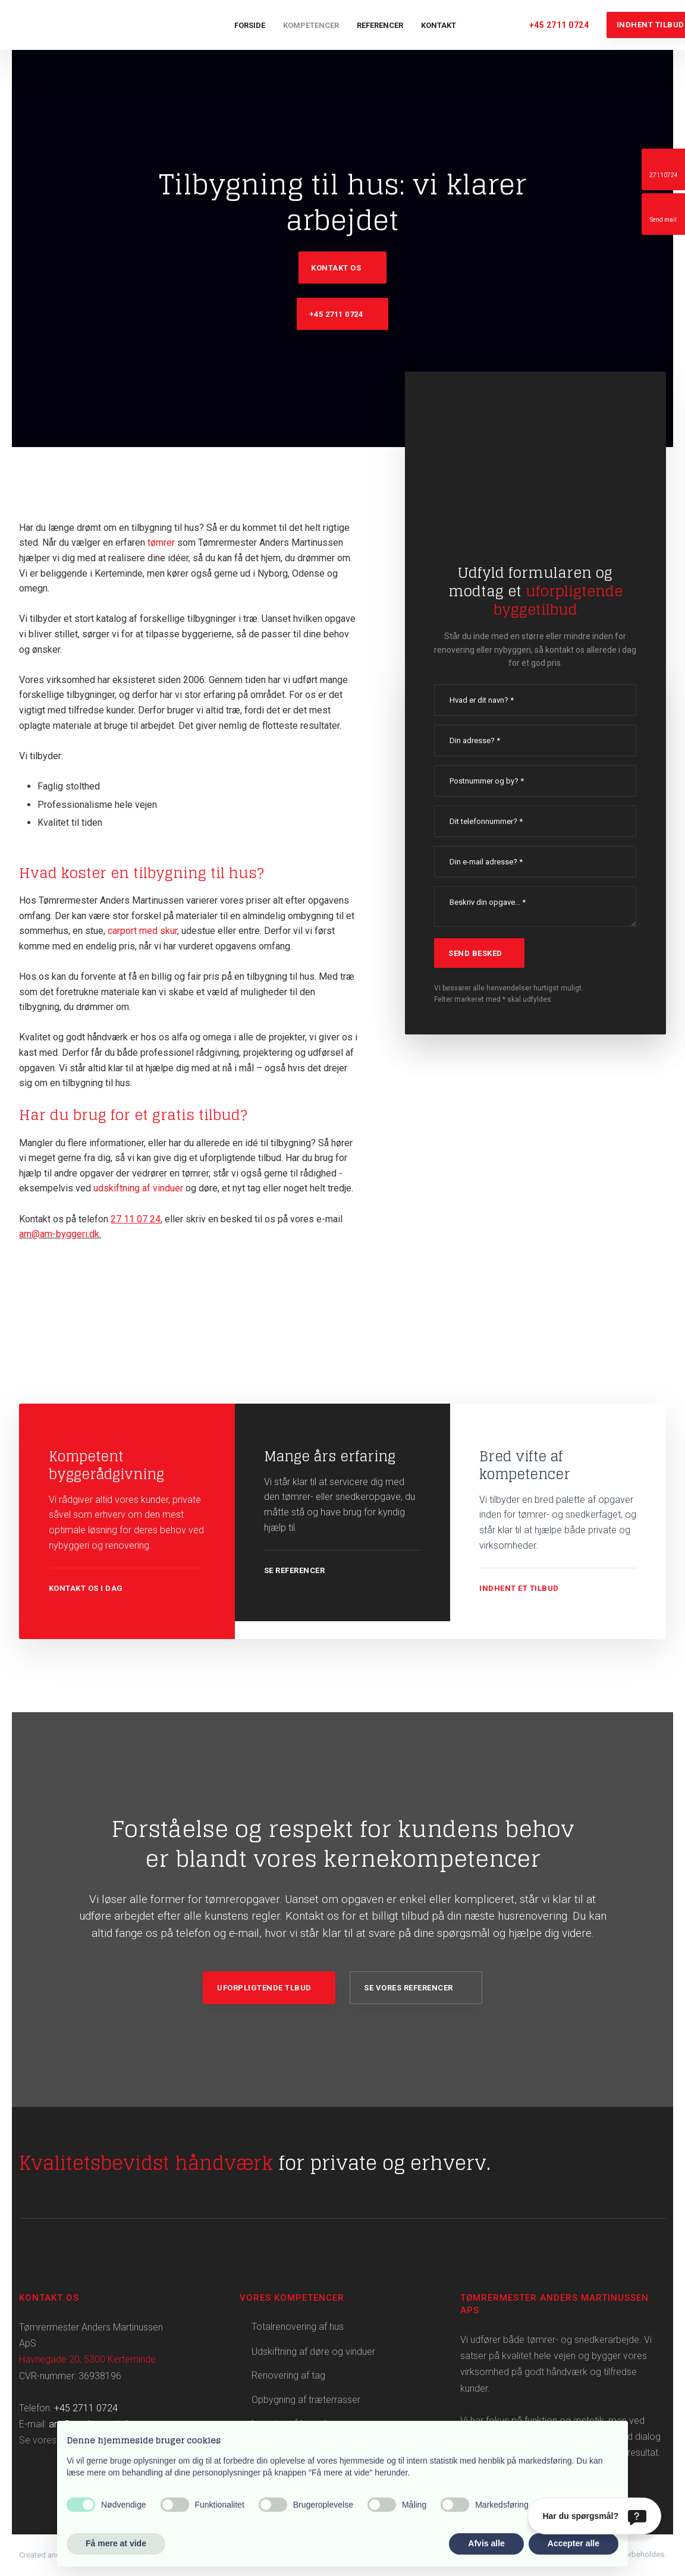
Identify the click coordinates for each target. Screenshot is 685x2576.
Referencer (380, 25)
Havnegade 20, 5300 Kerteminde (87, 2359)
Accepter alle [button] (573, 2543)
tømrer (161, 542)
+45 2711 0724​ (336, 314)
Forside (249, 25)
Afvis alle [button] (486, 2543)
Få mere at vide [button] (116, 2543)
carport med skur (142, 930)
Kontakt (438, 25)
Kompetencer (311, 25)
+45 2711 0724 (86, 2408)
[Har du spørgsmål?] (594, 2516)
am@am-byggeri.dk (59, 1234)
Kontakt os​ (336, 267)
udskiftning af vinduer (138, 1188)
